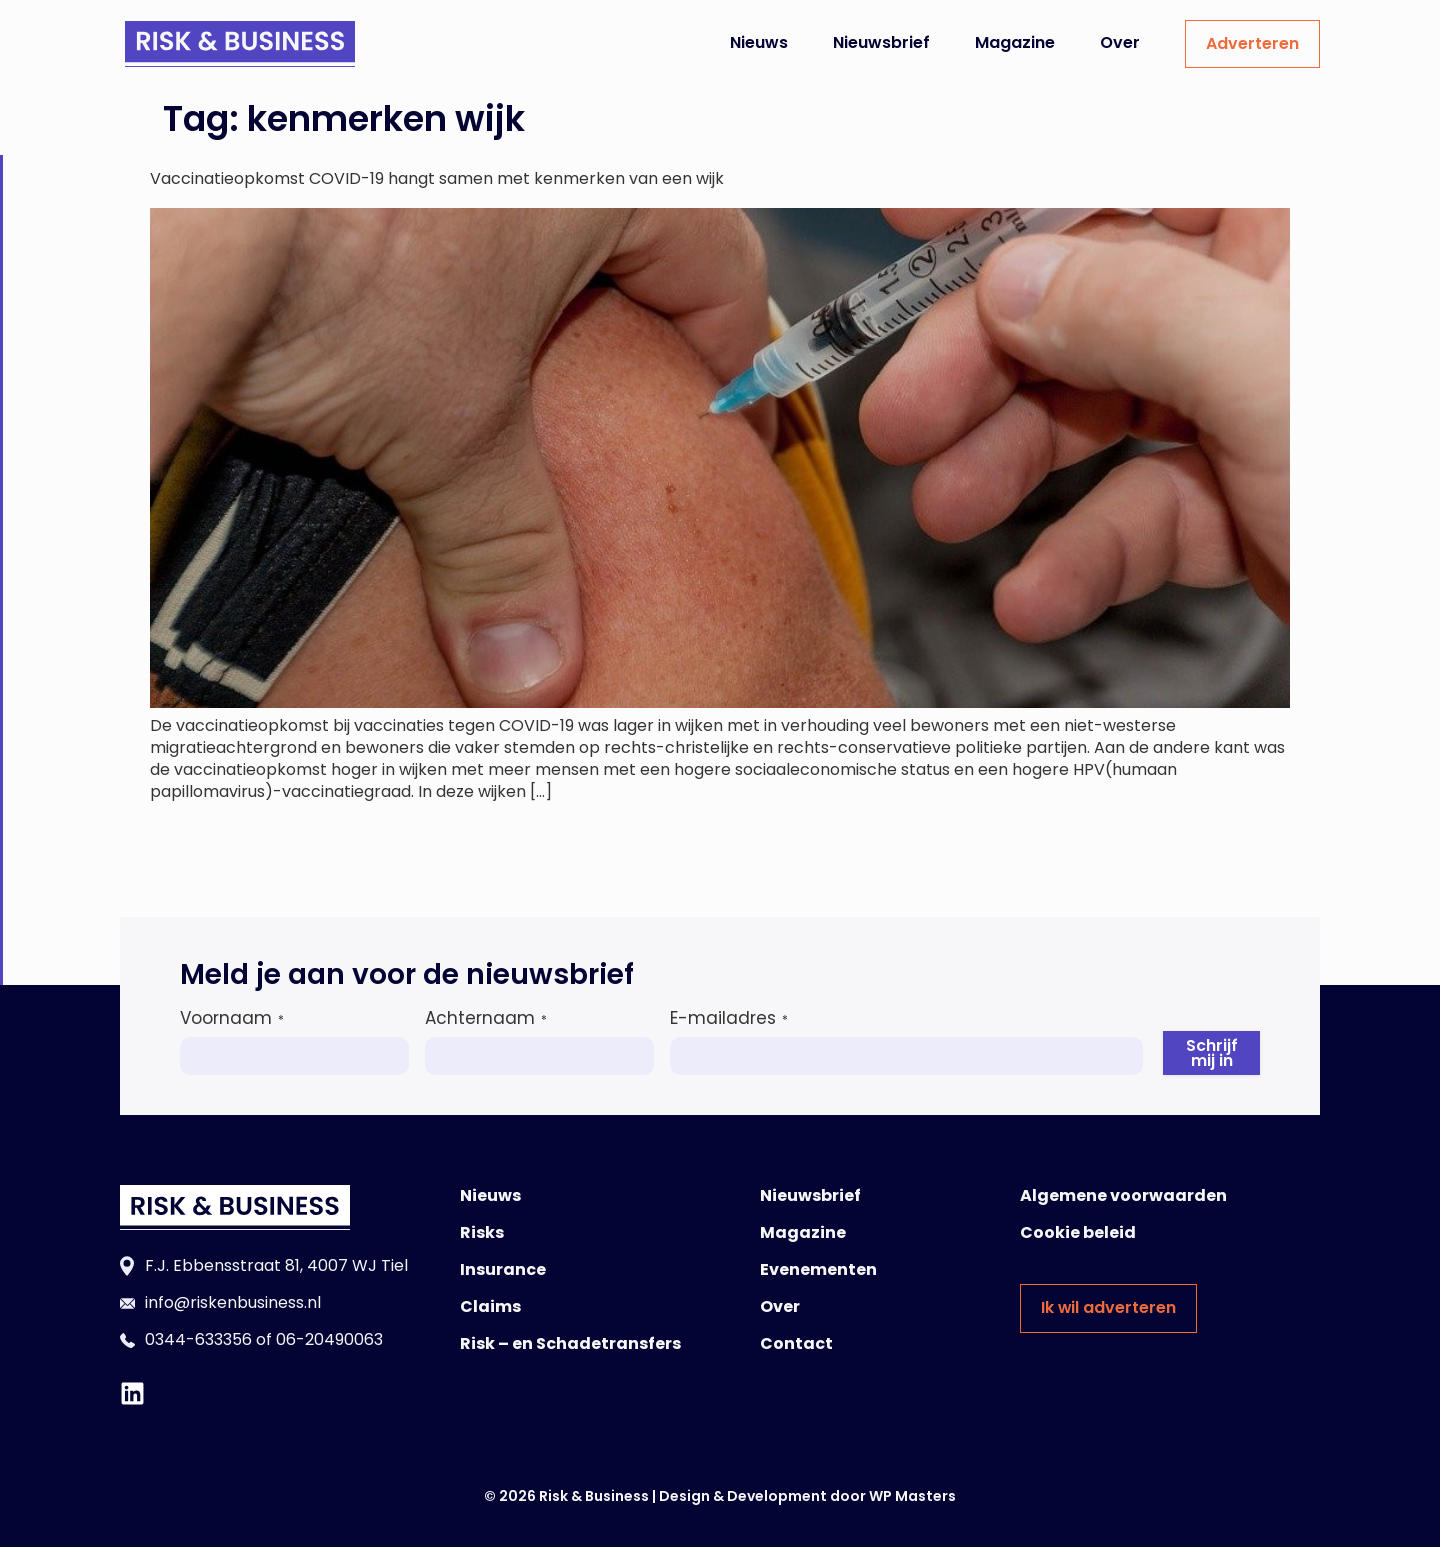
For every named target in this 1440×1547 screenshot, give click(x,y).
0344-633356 (198, 1339)
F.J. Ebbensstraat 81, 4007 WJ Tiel (276, 1265)
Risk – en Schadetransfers (570, 1343)
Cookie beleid (1078, 1232)
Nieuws (759, 42)
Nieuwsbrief (881, 42)
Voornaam (232, 1018)
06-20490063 (329, 1339)
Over (1120, 42)
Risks (482, 1232)
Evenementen (818, 1269)
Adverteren (1252, 43)
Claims (490, 1306)
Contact (796, 1343)
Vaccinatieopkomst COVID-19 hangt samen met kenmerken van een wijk (437, 178)
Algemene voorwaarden (1123, 1195)
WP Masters (912, 1496)
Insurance (503, 1269)
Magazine (1015, 42)
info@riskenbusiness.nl (233, 1302)
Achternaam (486, 1018)
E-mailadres (729, 1018)
